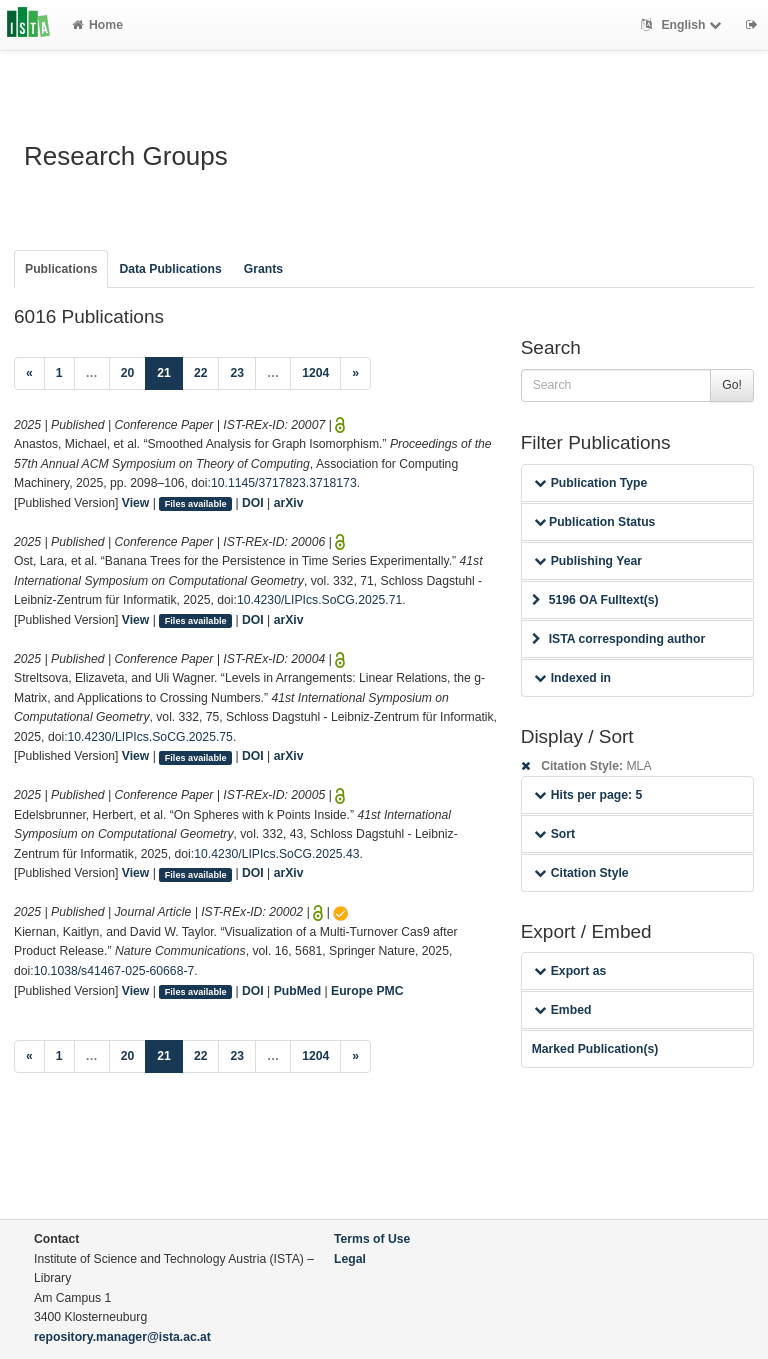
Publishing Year (588, 561)
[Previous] (29, 374)
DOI (253, 503)
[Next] (355, 374)
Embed (563, 1010)
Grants (263, 269)
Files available (196, 504)
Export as (570, 971)
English (683, 25)
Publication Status (595, 522)
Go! (732, 385)
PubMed (297, 991)
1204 (315, 373)
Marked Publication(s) (595, 1049)
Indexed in (572, 678)
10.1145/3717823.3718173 (284, 483)
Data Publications (170, 269)
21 (170, 371)
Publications (61, 269)
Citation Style (581, 873)
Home (97, 25)
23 (237, 373)
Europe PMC (367, 991)
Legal (350, 1259)
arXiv (289, 503)
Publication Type (591, 483)
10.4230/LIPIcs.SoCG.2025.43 (276, 854)
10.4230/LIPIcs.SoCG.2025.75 (150, 737)
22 (201, 373)
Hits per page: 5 (588, 795)
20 (128, 373)
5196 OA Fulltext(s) (595, 600)
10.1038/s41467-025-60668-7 (114, 971)
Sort (554, 834)
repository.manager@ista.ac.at (122, 1337)
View (136, 503)
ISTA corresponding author (619, 639)
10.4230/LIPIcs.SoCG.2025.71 (319, 600)
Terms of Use (372, 1239)
